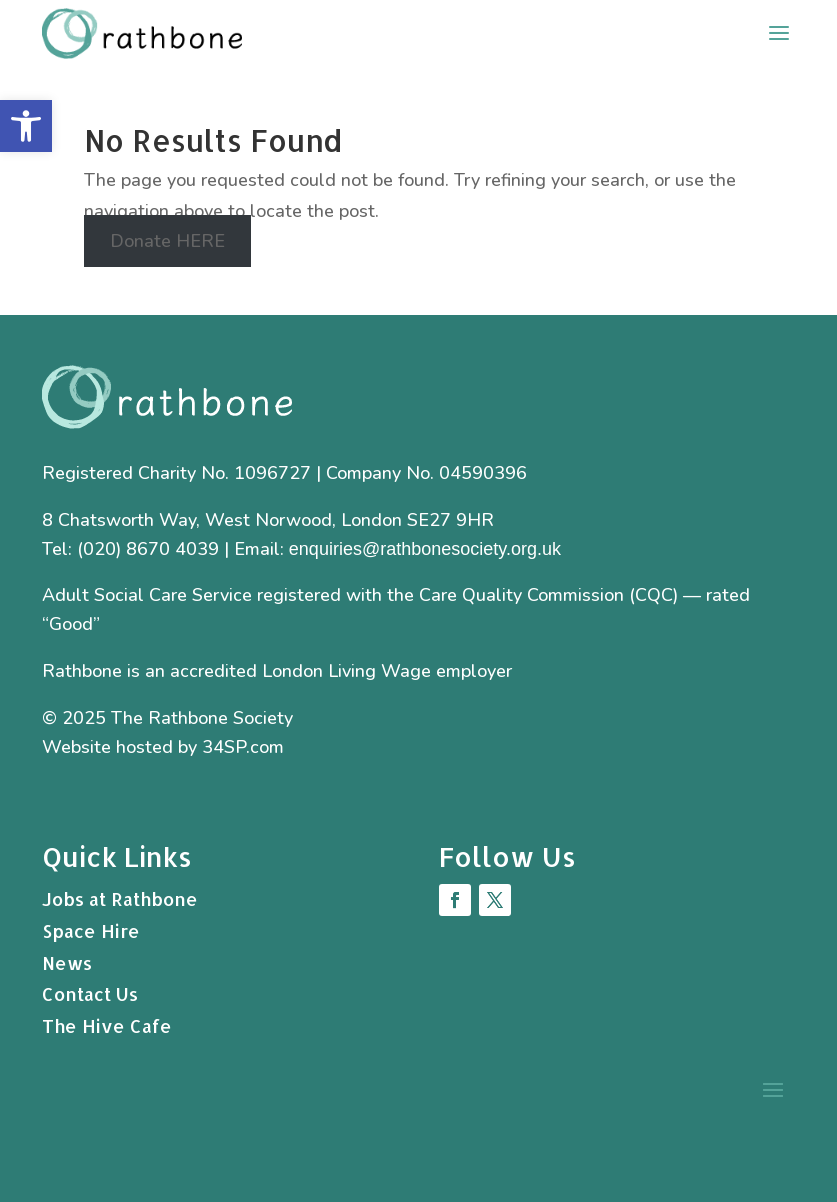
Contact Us (90, 993)
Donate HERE (167, 241)
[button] (26, 126)
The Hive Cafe (107, 1025)
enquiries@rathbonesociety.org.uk (425, 549)
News (67, 962)
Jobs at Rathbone (120, 898)
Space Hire (91, 930)
